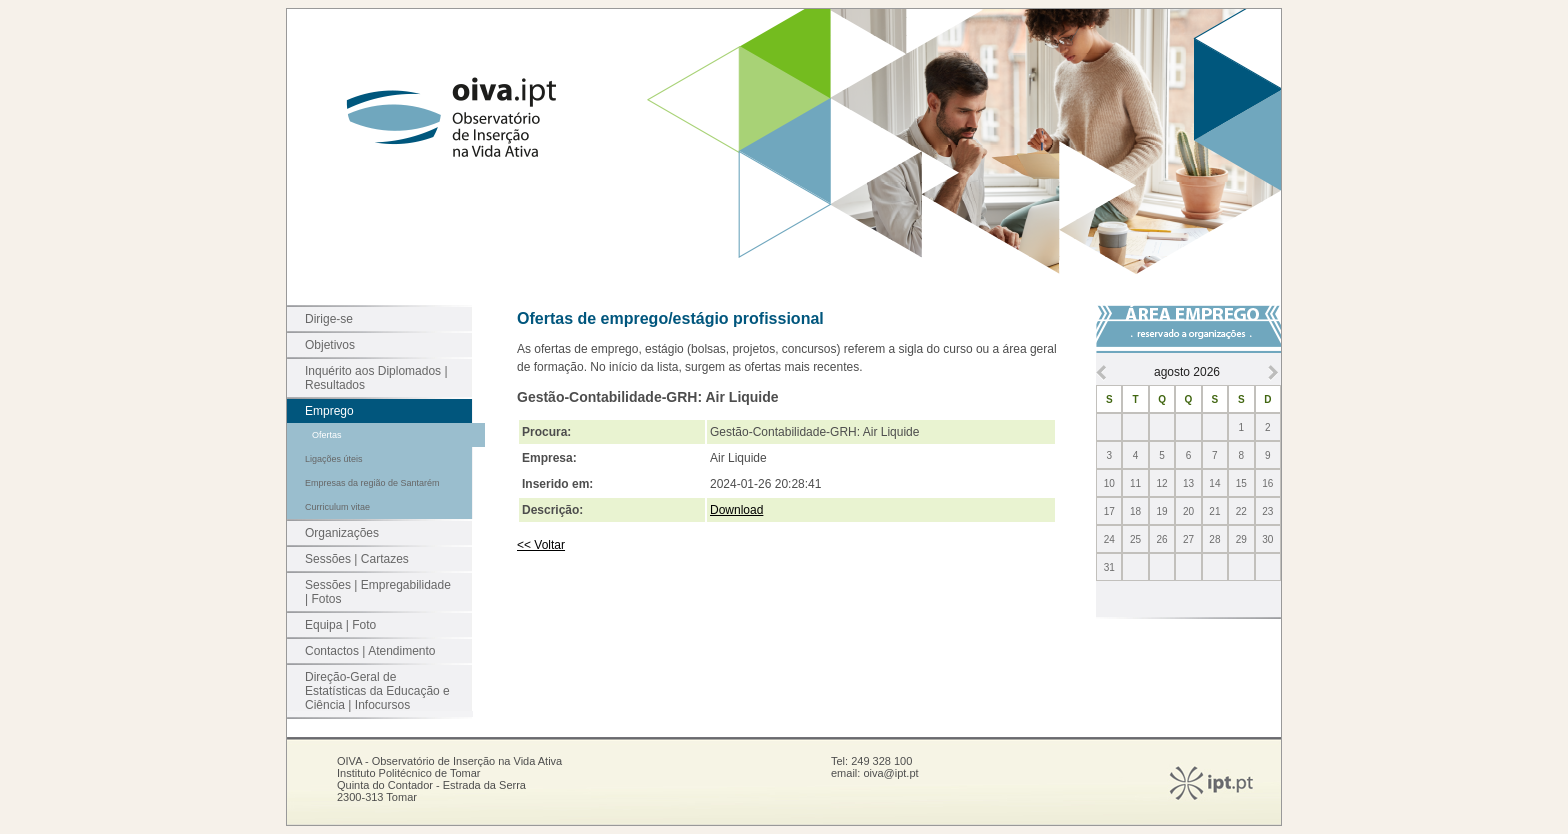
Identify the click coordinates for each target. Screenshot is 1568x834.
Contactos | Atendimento (370, 651)
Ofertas (327, 435)
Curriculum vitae (337, 507)
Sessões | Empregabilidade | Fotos (378, 592)
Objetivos (330, 345)
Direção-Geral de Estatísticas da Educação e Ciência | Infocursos (377, 691)
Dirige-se (329, 319)
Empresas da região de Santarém (372, 483)
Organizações (342, 533)
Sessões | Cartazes (357, 559)
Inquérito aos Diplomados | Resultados (376, 378)
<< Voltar (541, 545)
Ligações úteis (334, 459)
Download (736, 510)
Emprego (329, 411)
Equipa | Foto (340, 625)
